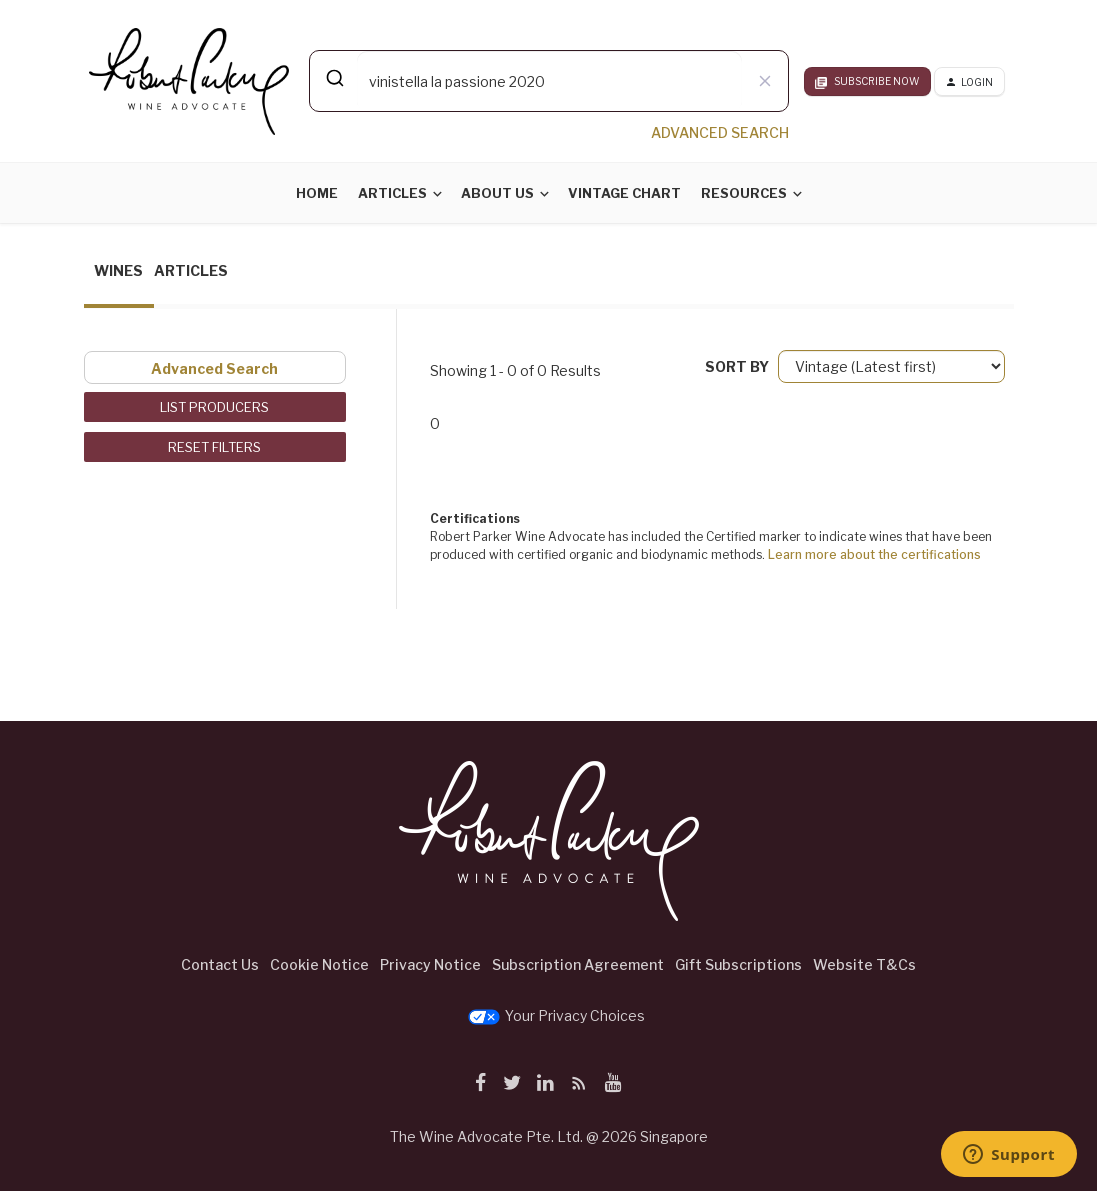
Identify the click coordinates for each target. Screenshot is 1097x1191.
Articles (392, 193)
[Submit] (333, 78)
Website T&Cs (864, 964)
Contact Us (220, 964)
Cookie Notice (319, 964)
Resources (744, 193)
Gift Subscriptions (738, 964)
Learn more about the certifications (874, 554)
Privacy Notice (430, 964)
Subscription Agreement (578, 964)
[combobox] (549, 81)
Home (317, 193)
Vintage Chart (624, 193)
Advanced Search (214, 368)
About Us (497, 193)
